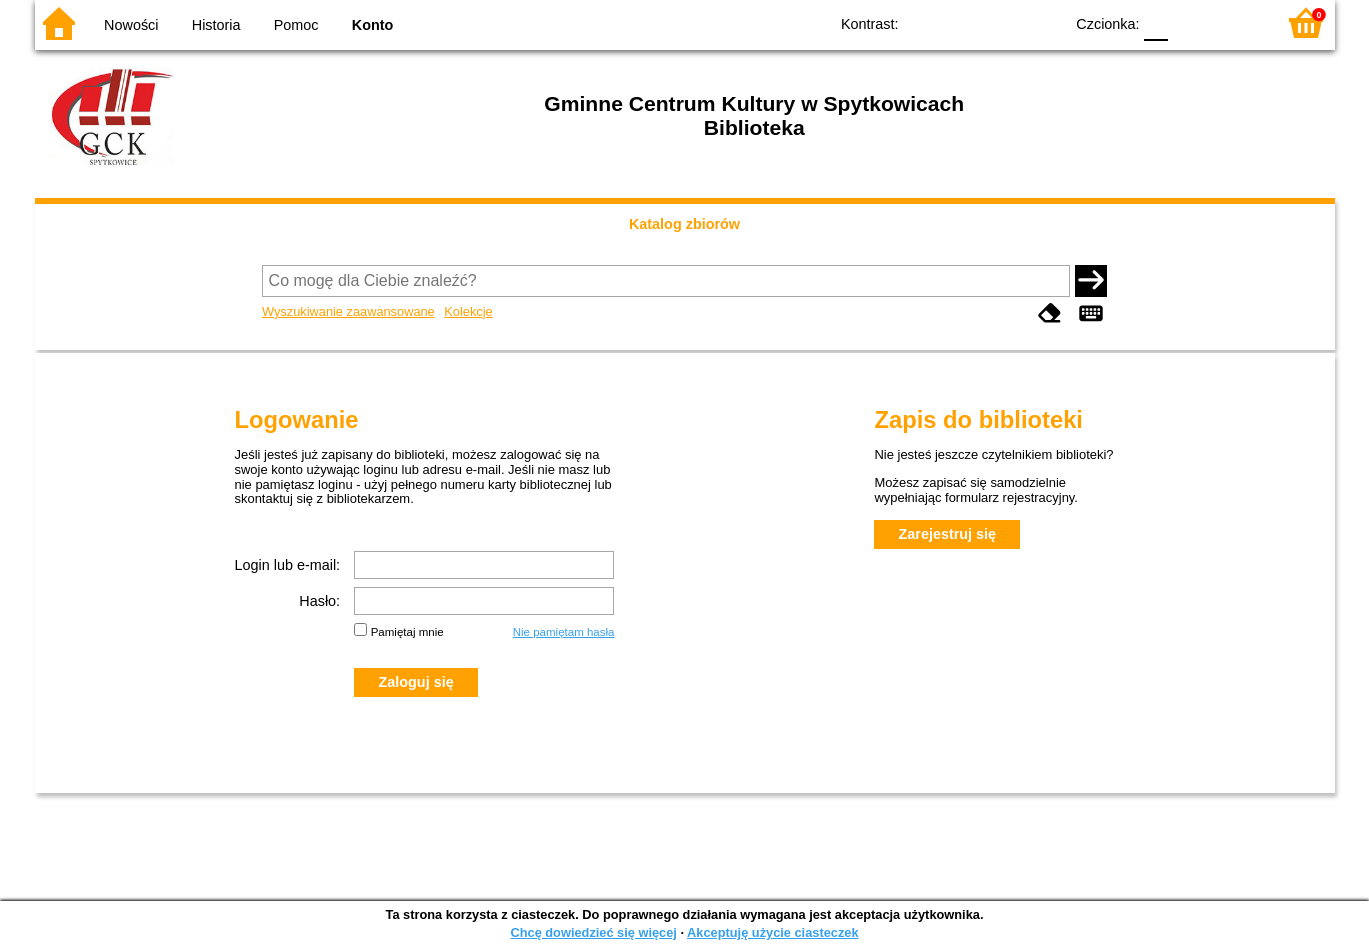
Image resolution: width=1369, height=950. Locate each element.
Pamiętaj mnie (407, 632)
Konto (373, 25)
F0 (1156, 22)
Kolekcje (468, 311)
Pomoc (296, 25)
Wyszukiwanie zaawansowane (348, 311)
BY (1042, 22)
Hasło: (319, 601)
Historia (216, 25)
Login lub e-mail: (288, 565)
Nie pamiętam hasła (564, 632)
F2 (1237, 22)
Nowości (131, 25)
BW (962, 22)
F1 (1190, 22)
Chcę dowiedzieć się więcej (593, 932)
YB (1001, 22)
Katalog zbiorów (684, 224)
